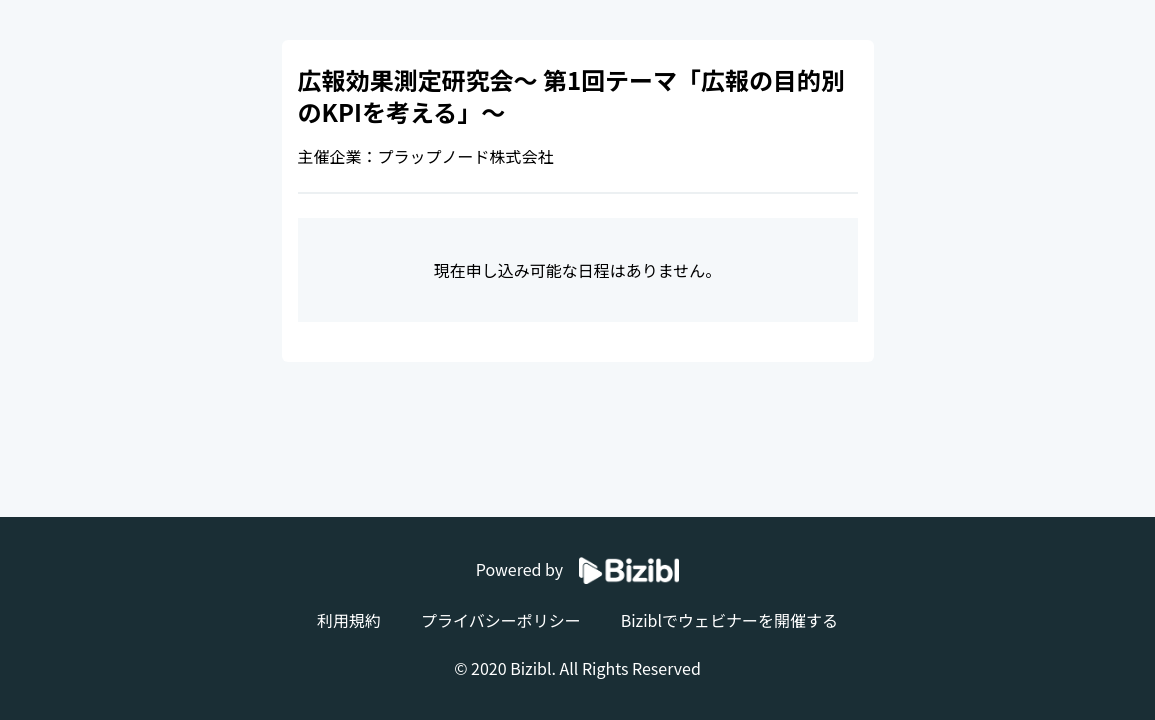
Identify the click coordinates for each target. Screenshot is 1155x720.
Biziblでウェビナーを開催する (729, 620)
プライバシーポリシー (501, 620)
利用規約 (349, 620)
